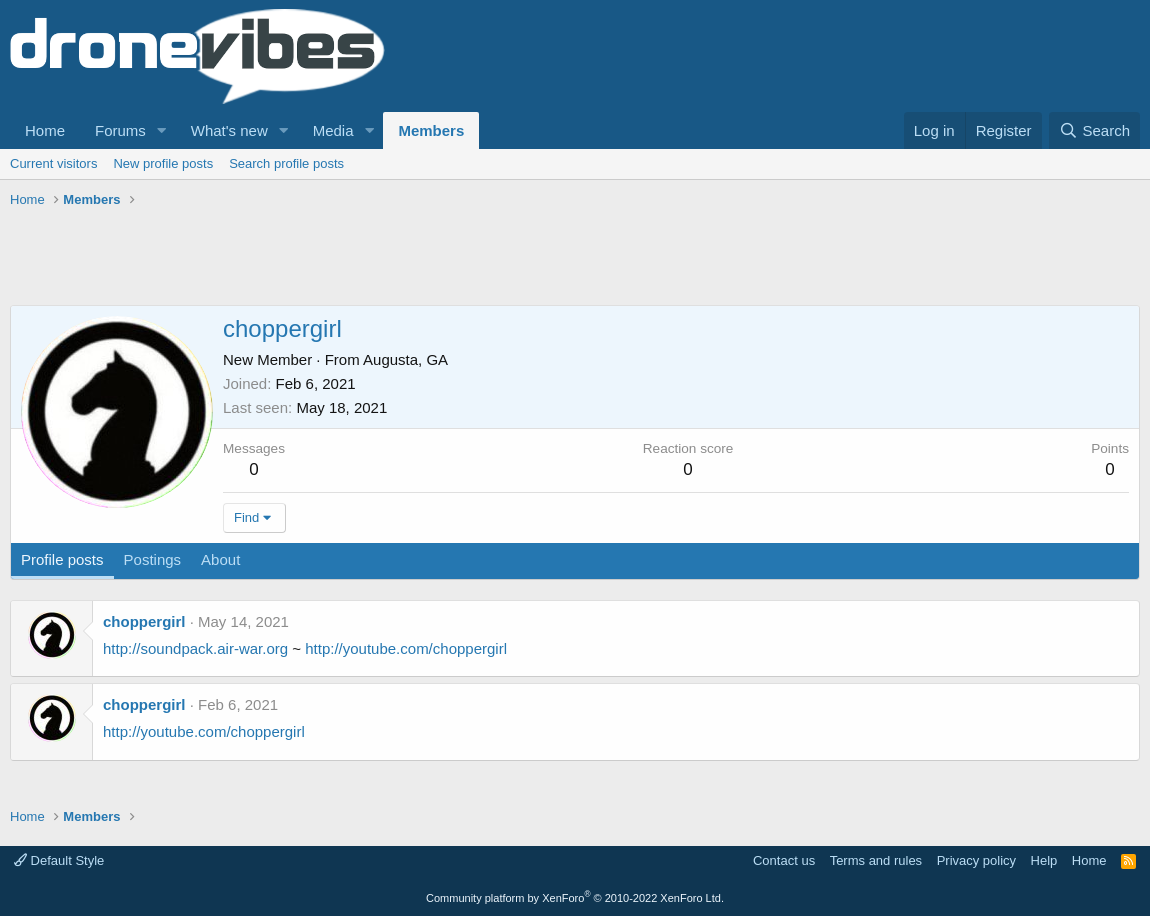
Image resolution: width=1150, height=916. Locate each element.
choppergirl (144, 621)
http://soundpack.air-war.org (195, 648)
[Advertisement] (374, 260)
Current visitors (53, 163)
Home (45, 130)
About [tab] (220, 559)
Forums (120, 130)
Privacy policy (976, 860)
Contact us (784, 860)
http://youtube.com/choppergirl (406, 648)
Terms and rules (876, 860)
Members (431, 130)
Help (1044, 860)
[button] (162, 130)
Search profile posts (286, 163)
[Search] (1094, 130)
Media (333, 130)
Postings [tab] (153, 559)
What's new (229, 130)
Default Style (59, 860)
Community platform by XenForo (575, 898)
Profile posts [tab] (62, 559)
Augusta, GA (405, 359)
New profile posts (163, 163)
